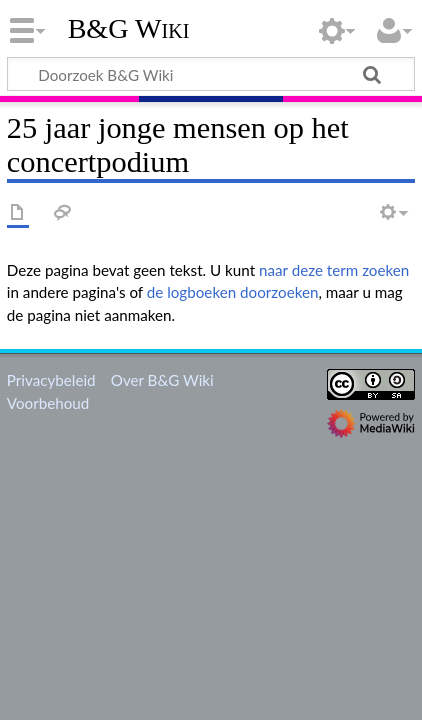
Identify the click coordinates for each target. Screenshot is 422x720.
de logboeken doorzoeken (233, 292)
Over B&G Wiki (162, 380)
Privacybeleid (51, 380)
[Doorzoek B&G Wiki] (211, 74)
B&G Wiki (129, 29)
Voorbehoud (48, 403)
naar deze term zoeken (334, 270)
